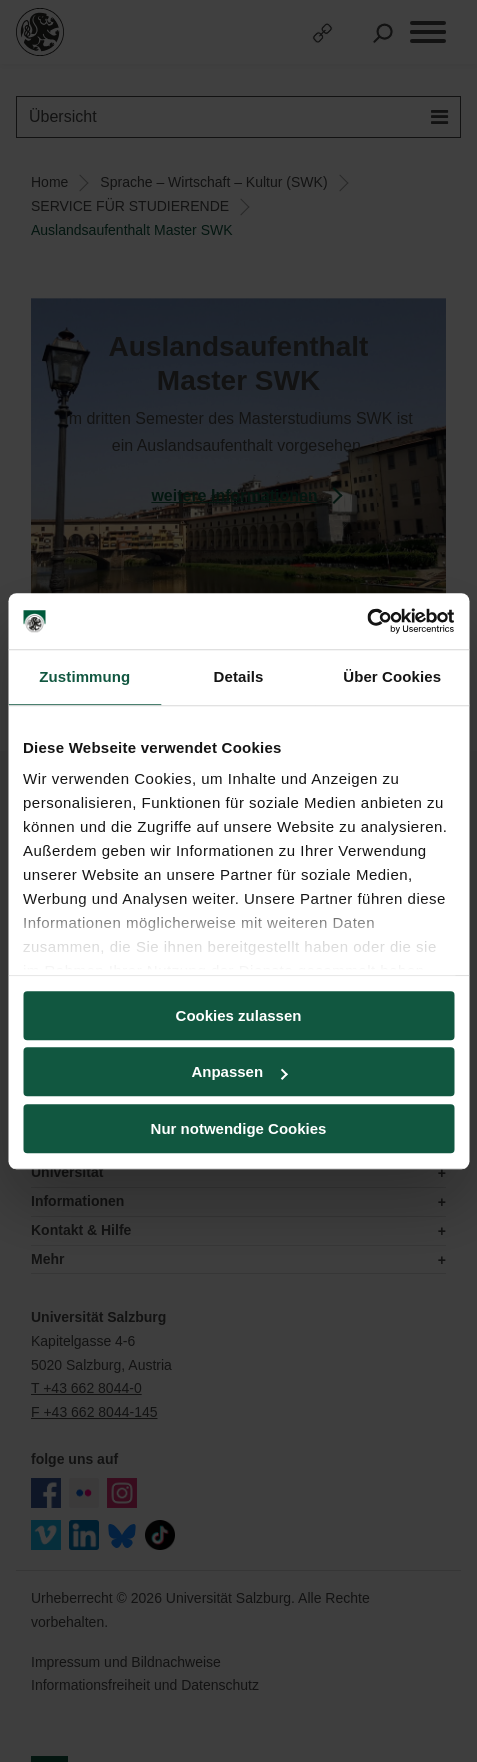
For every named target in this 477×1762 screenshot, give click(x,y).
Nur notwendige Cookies (239, 1128)
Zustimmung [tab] (84, 676)
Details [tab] (239, 676)
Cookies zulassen (239, 1015)
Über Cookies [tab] (392, 676)
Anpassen (239, 1071)
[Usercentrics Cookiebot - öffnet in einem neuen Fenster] (366, 621)
